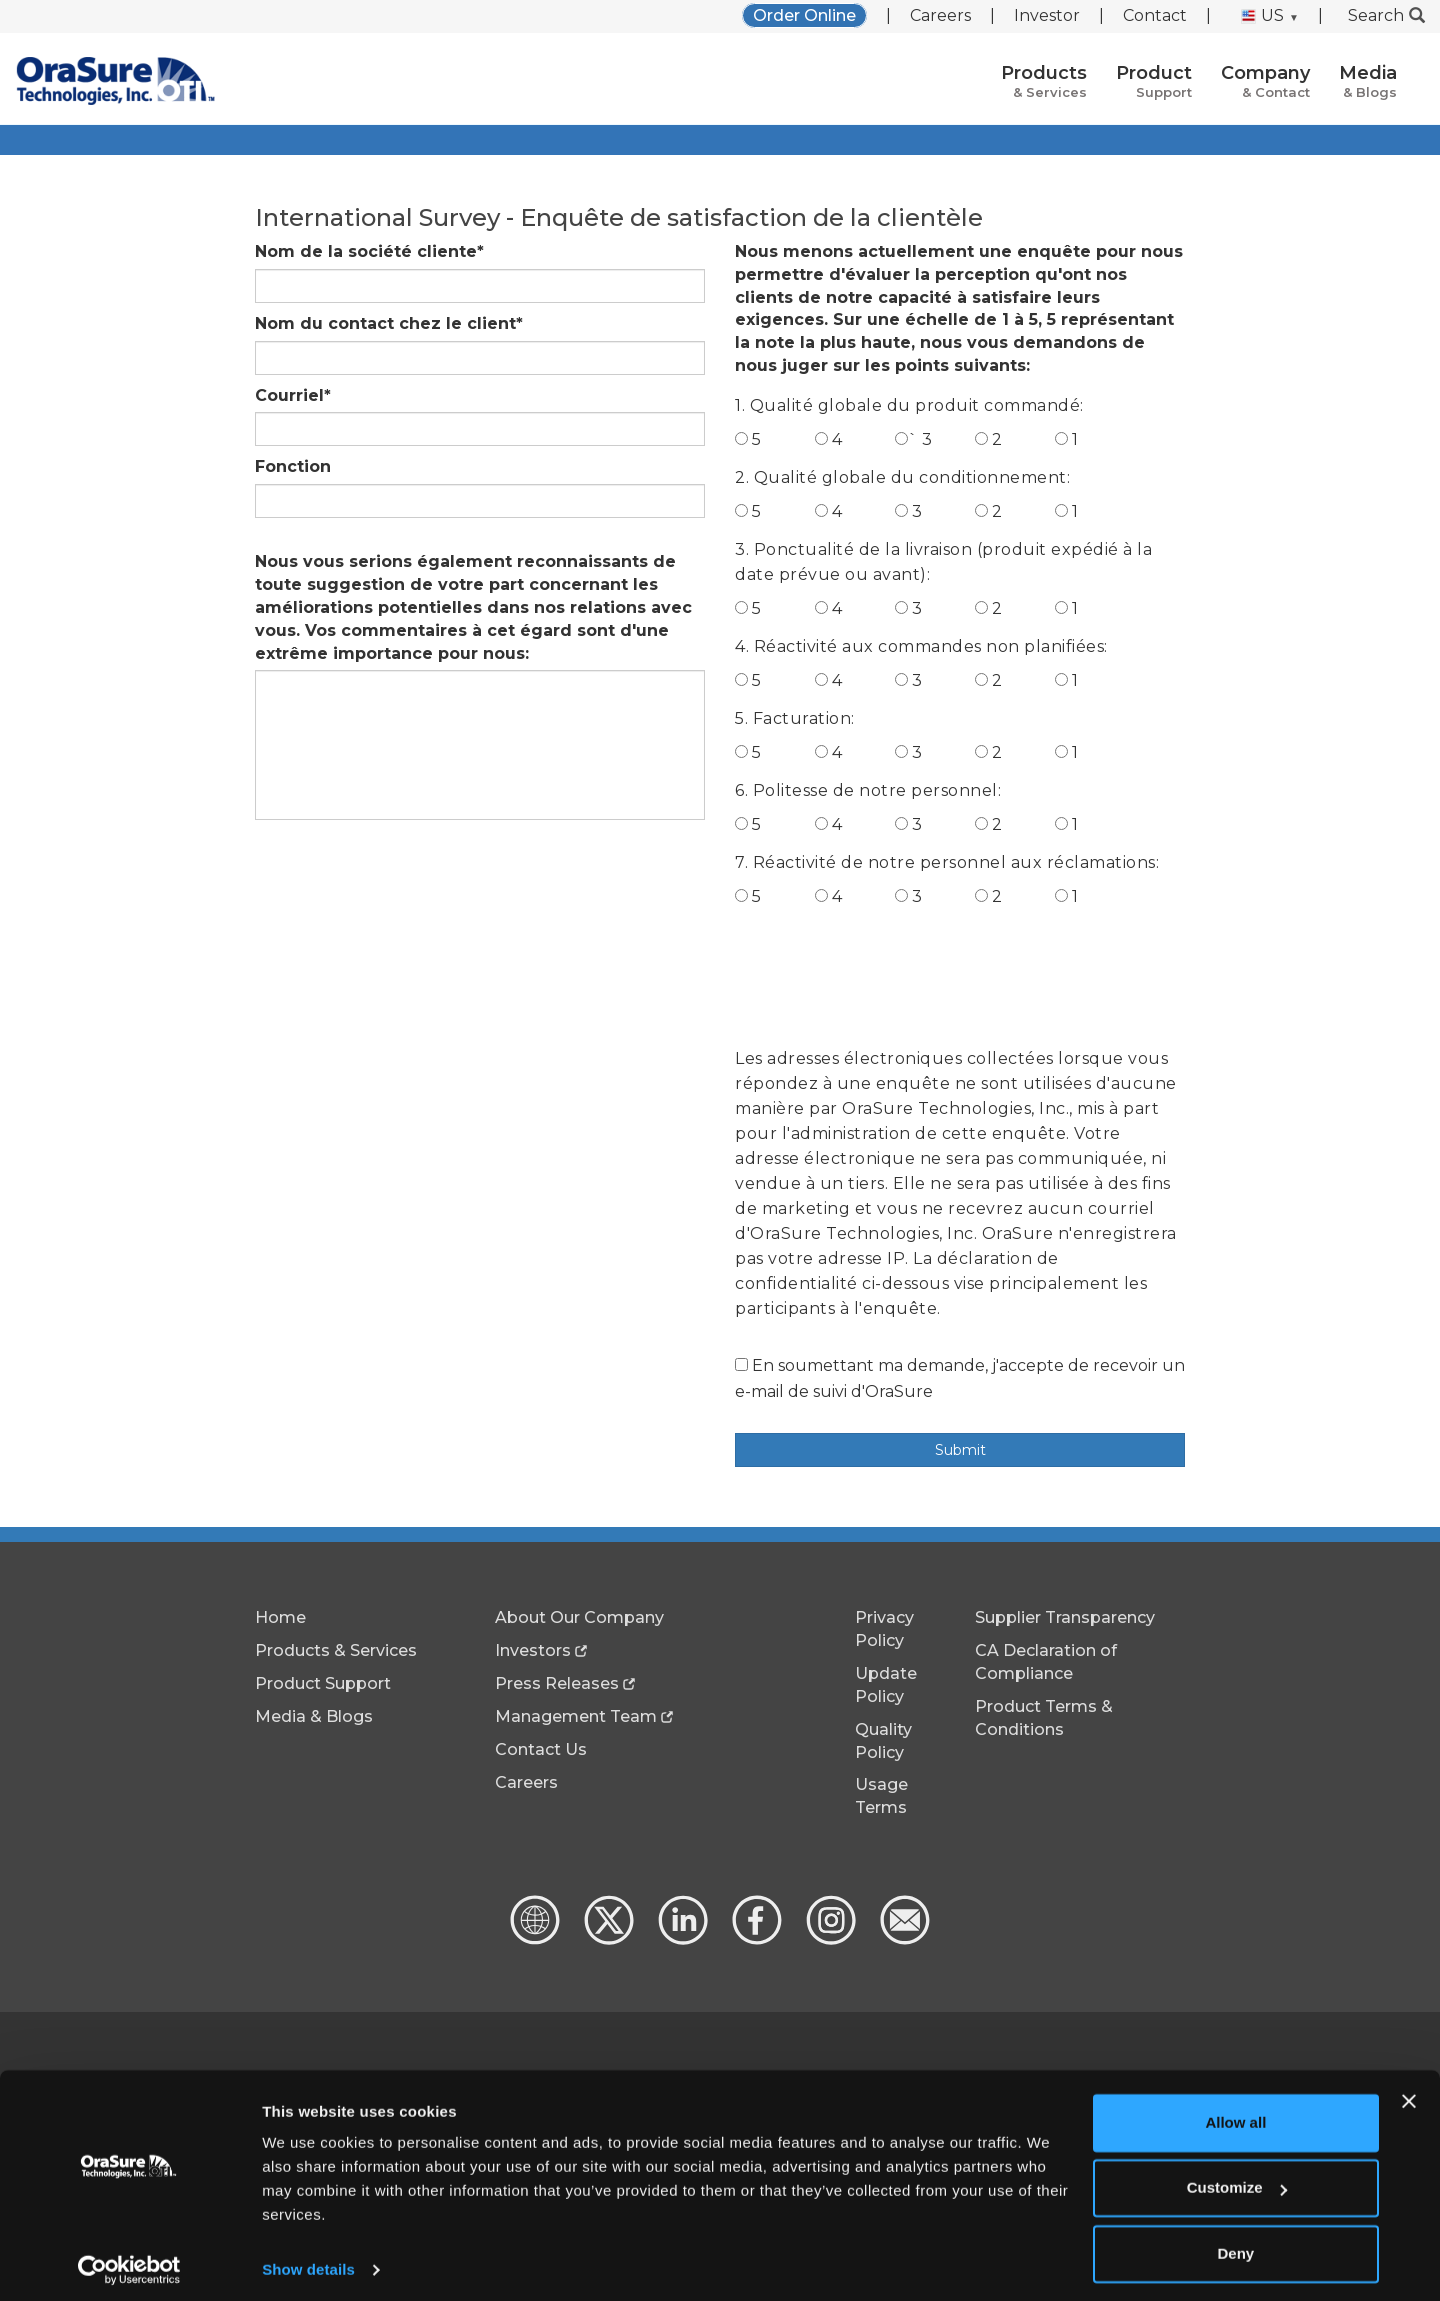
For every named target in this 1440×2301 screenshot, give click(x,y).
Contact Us (541, 1749)
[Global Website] (535, 1939)
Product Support (323, 1683)
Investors (533, 1650)
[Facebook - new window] (755, 1939)
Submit (960, 1450)
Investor (1047, 15)
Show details (308, 2261)
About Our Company (579, 1617)
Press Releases (557, 1683)
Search (1386, 15)
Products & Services (336, 1650)
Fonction (293, 466)
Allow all (1235, 2114)
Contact (1155, 15)
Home (280, 1617)
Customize (1237, 2179)
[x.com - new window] (607, 1939)
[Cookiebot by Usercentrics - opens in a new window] (129, 2262)
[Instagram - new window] (829, 1939)
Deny (1236, 2245)
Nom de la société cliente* (369, 251)
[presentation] (887, 974)
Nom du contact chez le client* (389, 323)
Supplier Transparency (1065, 1617)
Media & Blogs (314, 1716)
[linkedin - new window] (681, 1939)
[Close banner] (1409, 2093)
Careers (940, 15)
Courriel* (293, 395)
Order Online (804, 15)
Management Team (576, 1716)
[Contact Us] (903, 1939)
